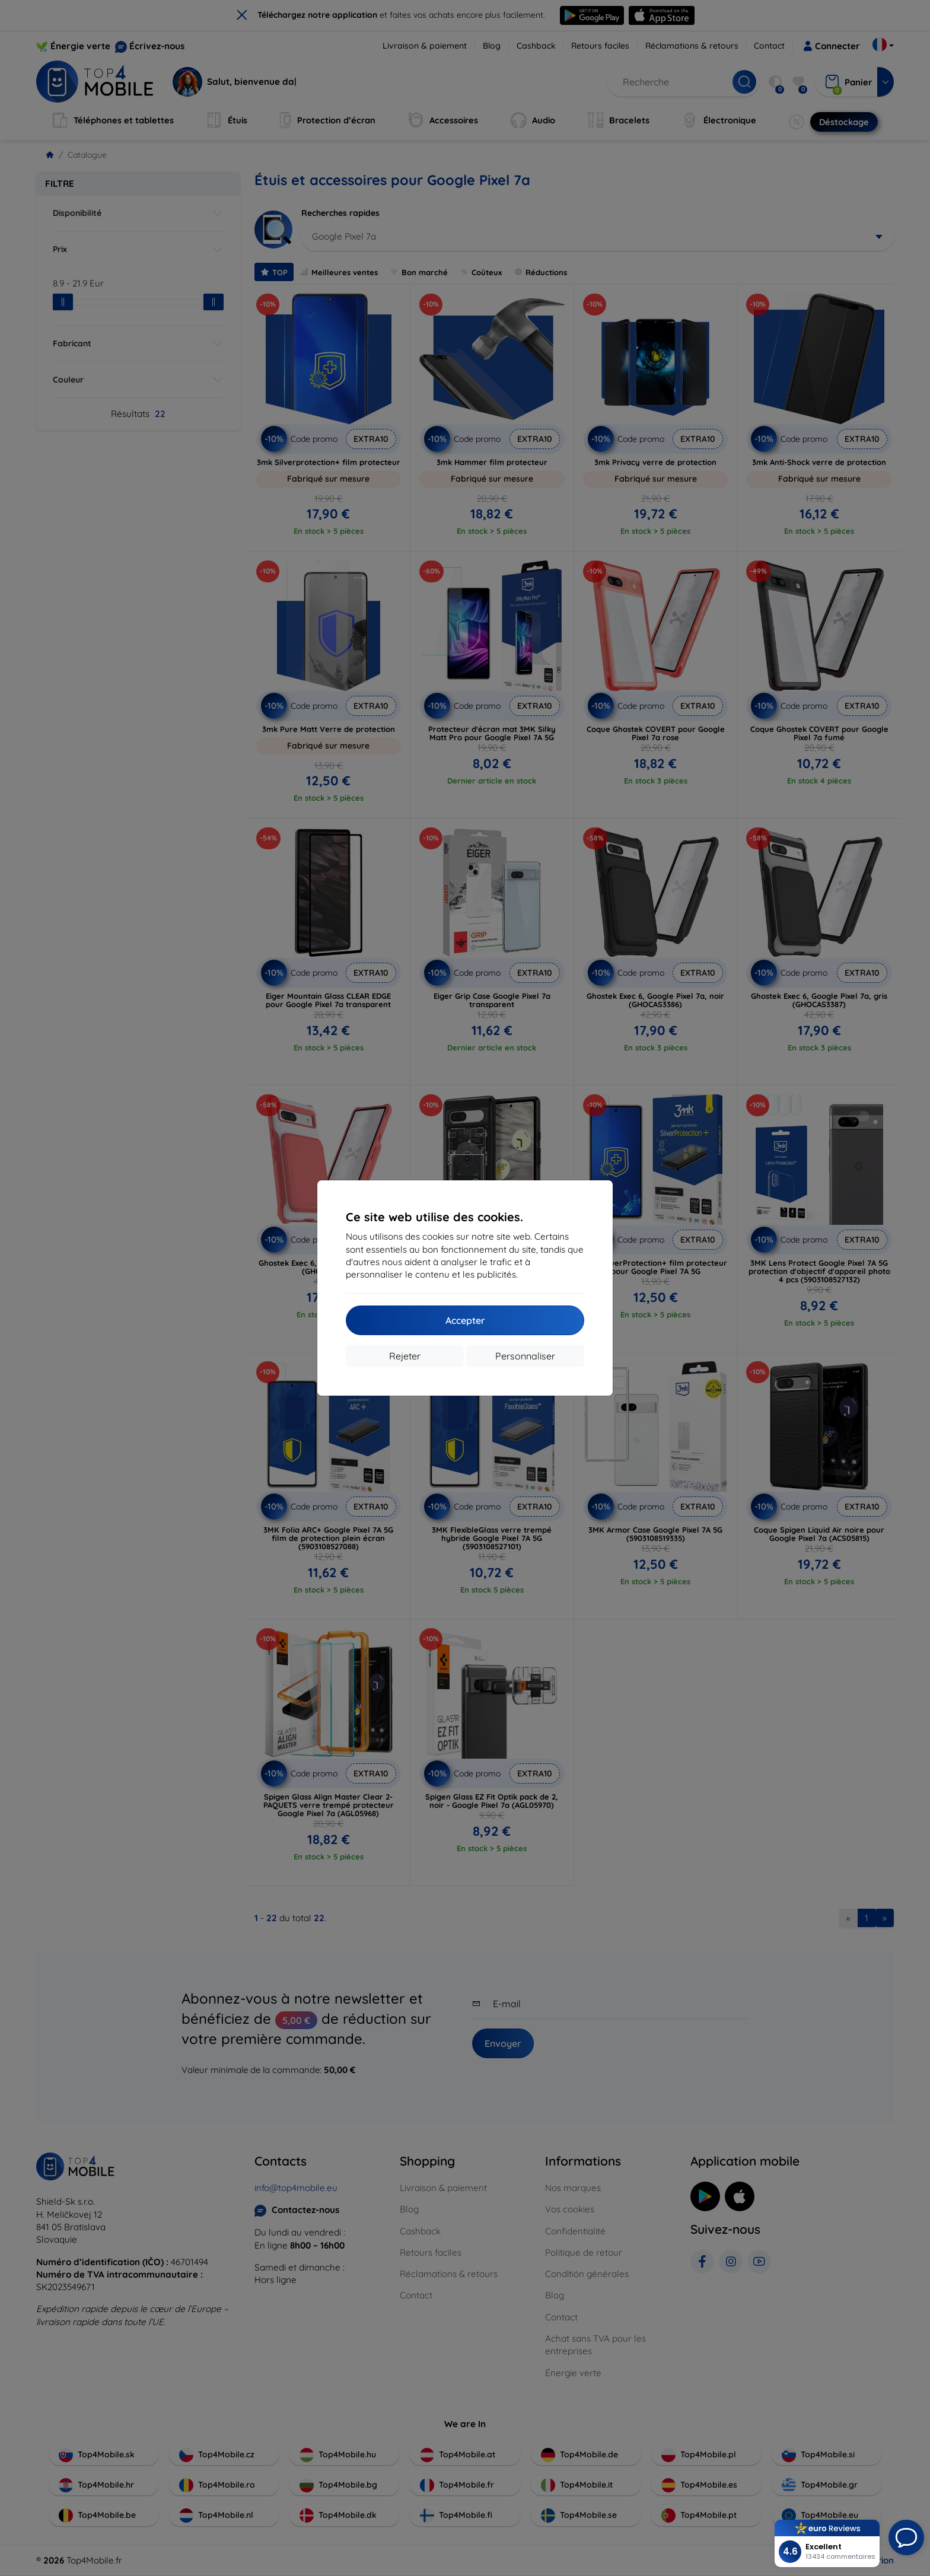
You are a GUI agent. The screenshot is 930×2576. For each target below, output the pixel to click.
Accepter (465, 1320)
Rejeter (405, 1356)
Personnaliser (525, 1356)
